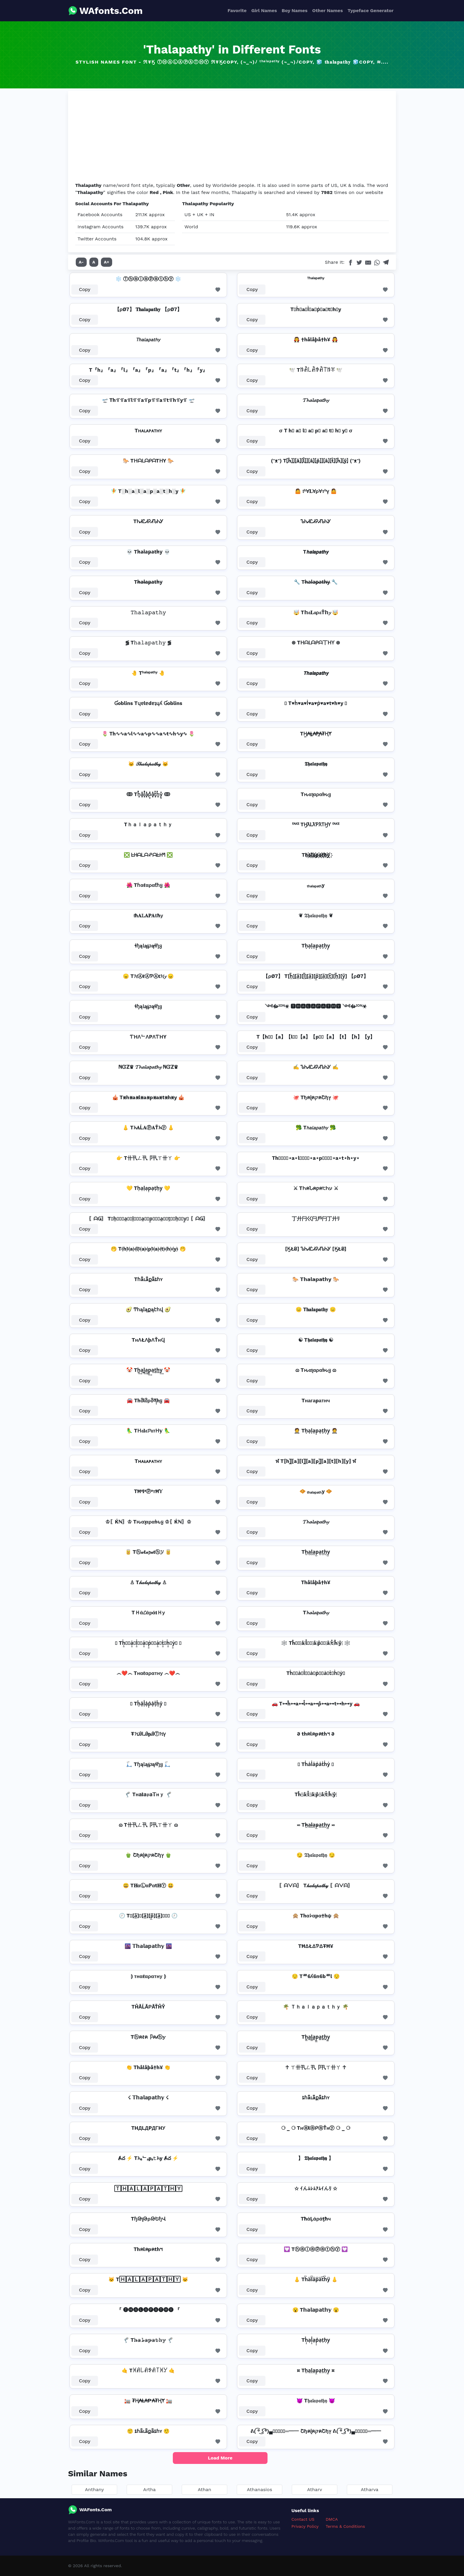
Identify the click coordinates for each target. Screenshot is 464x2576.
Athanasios (259, 2489)
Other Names (327, 10)
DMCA (332, 2519)
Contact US (303, 2519)
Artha (149, 2489)
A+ (106, 262)
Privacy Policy (305, 2526)
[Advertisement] (232, 137)
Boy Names (294, 10)
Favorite (237, 10)
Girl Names (264, 10)
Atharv (314, 2489)
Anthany (94, 2489)
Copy (85, 289)
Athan (204, 2489)
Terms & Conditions (345, 2526)
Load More (220, 2458)
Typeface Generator (370, 10)
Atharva (369, 2489)
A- (81, 262)
